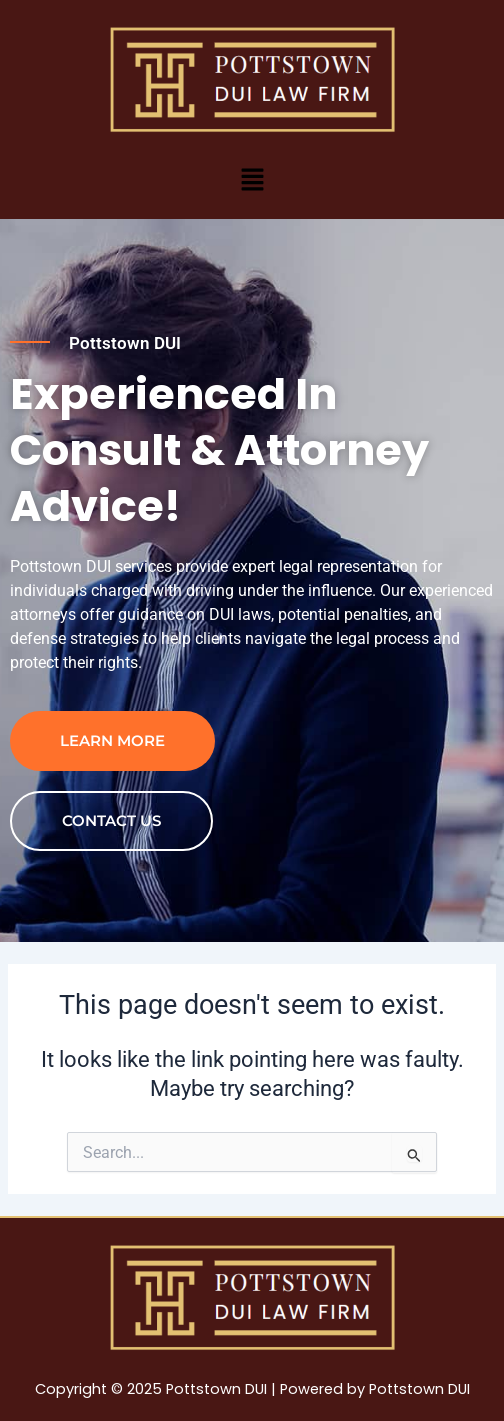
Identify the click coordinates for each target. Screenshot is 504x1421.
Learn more (112, 740)
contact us (111, 820)
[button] (252, 179)
